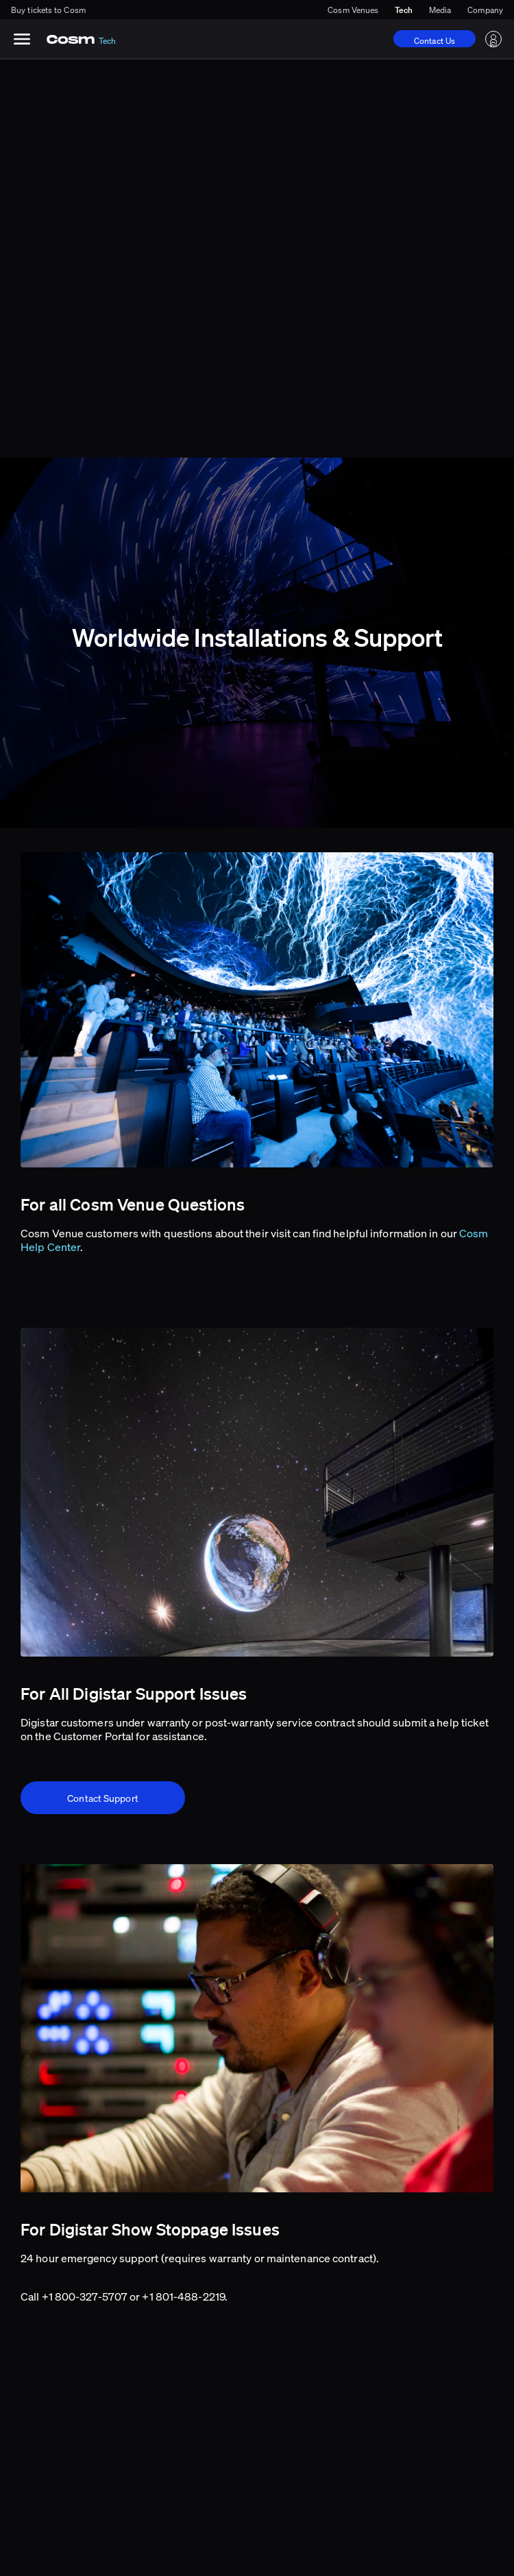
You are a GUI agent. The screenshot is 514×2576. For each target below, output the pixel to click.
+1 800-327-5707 (85, 2296)
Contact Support (102, 1798)
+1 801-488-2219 (183, 2296)
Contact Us (434, 41)
